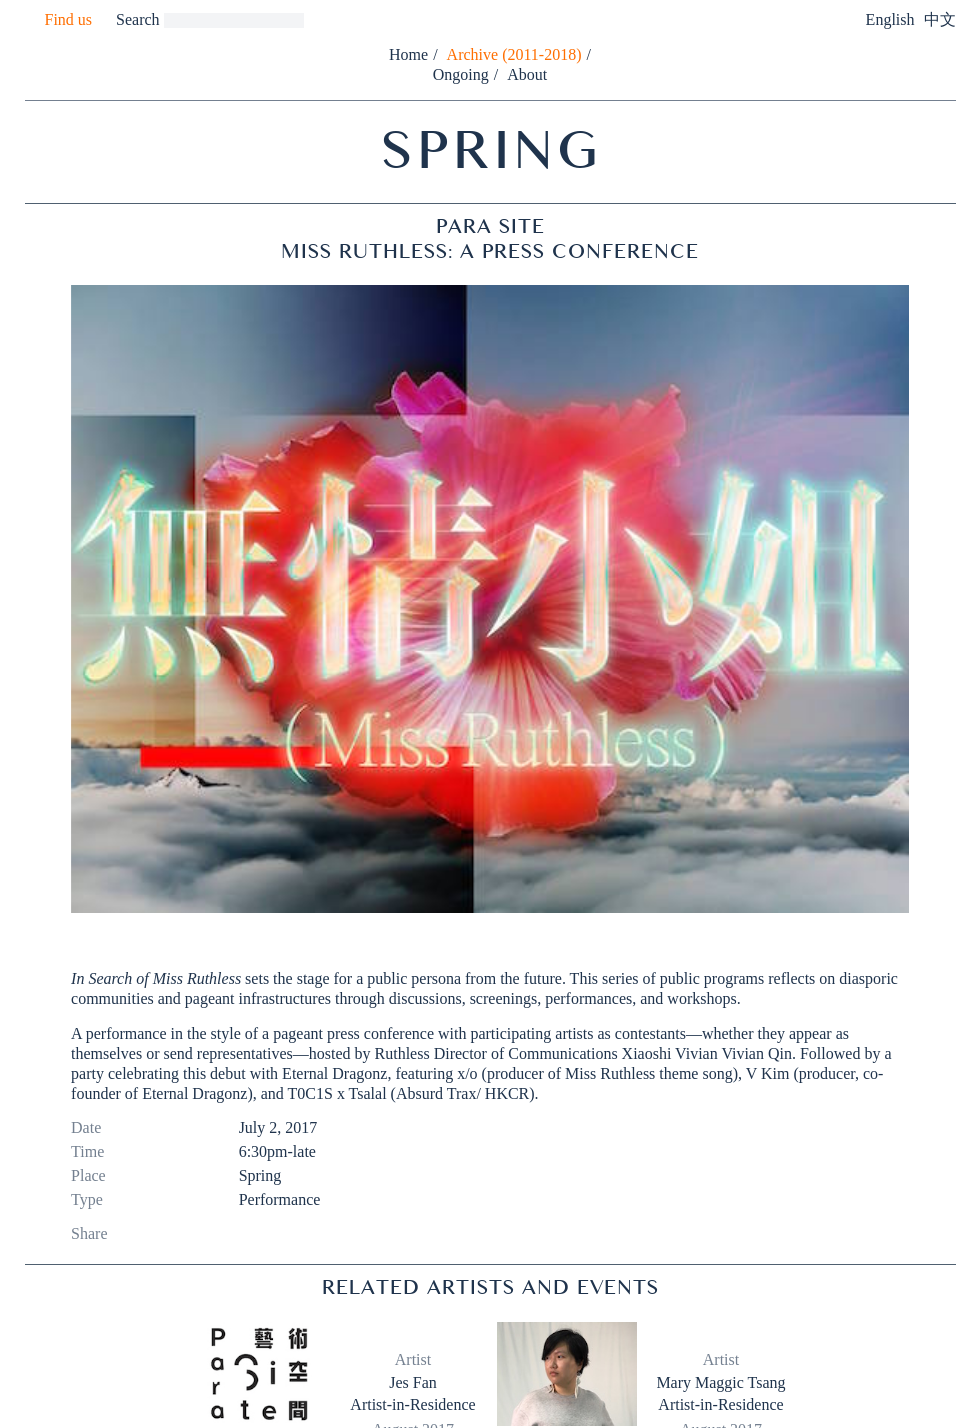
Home (408, 54)
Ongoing (461, 74)
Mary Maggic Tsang (720, 1382)
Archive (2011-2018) (514, 54)
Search (138, 19)
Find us (69, 19)
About (527, 74)
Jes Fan (413, 1382)
